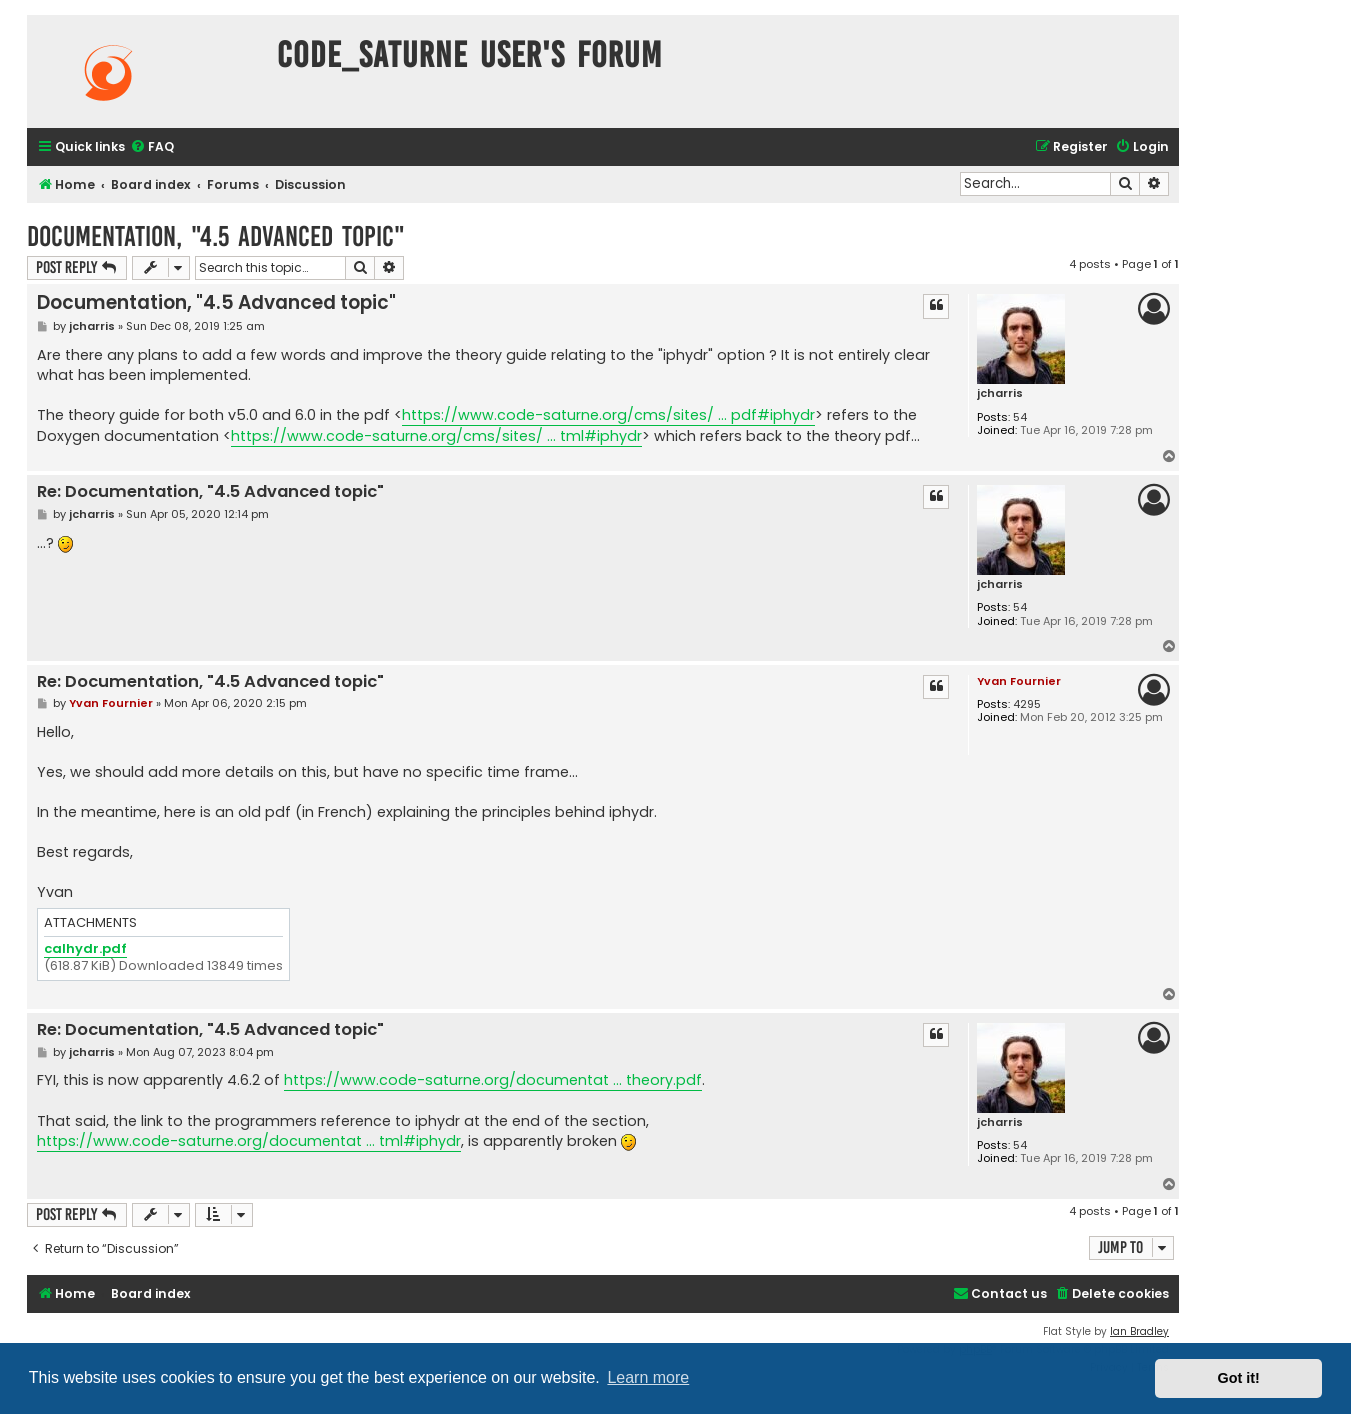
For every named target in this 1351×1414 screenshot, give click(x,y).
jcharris (1000, 393)
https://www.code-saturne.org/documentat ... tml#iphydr (249, 1141)
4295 (1027, 704)
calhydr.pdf (85, 949)
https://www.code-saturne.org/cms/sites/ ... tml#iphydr (436, 436)
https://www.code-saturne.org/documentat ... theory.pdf (493, 1080)
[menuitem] (152, 147)
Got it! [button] (1239, 1378)
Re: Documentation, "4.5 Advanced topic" (210, 492)
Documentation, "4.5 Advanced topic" (216, 236)
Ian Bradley (1139, 1331)
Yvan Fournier (1019, 681)
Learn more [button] (648, 1377)
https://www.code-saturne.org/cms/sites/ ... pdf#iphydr (608, 415)
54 (1020, 417)
